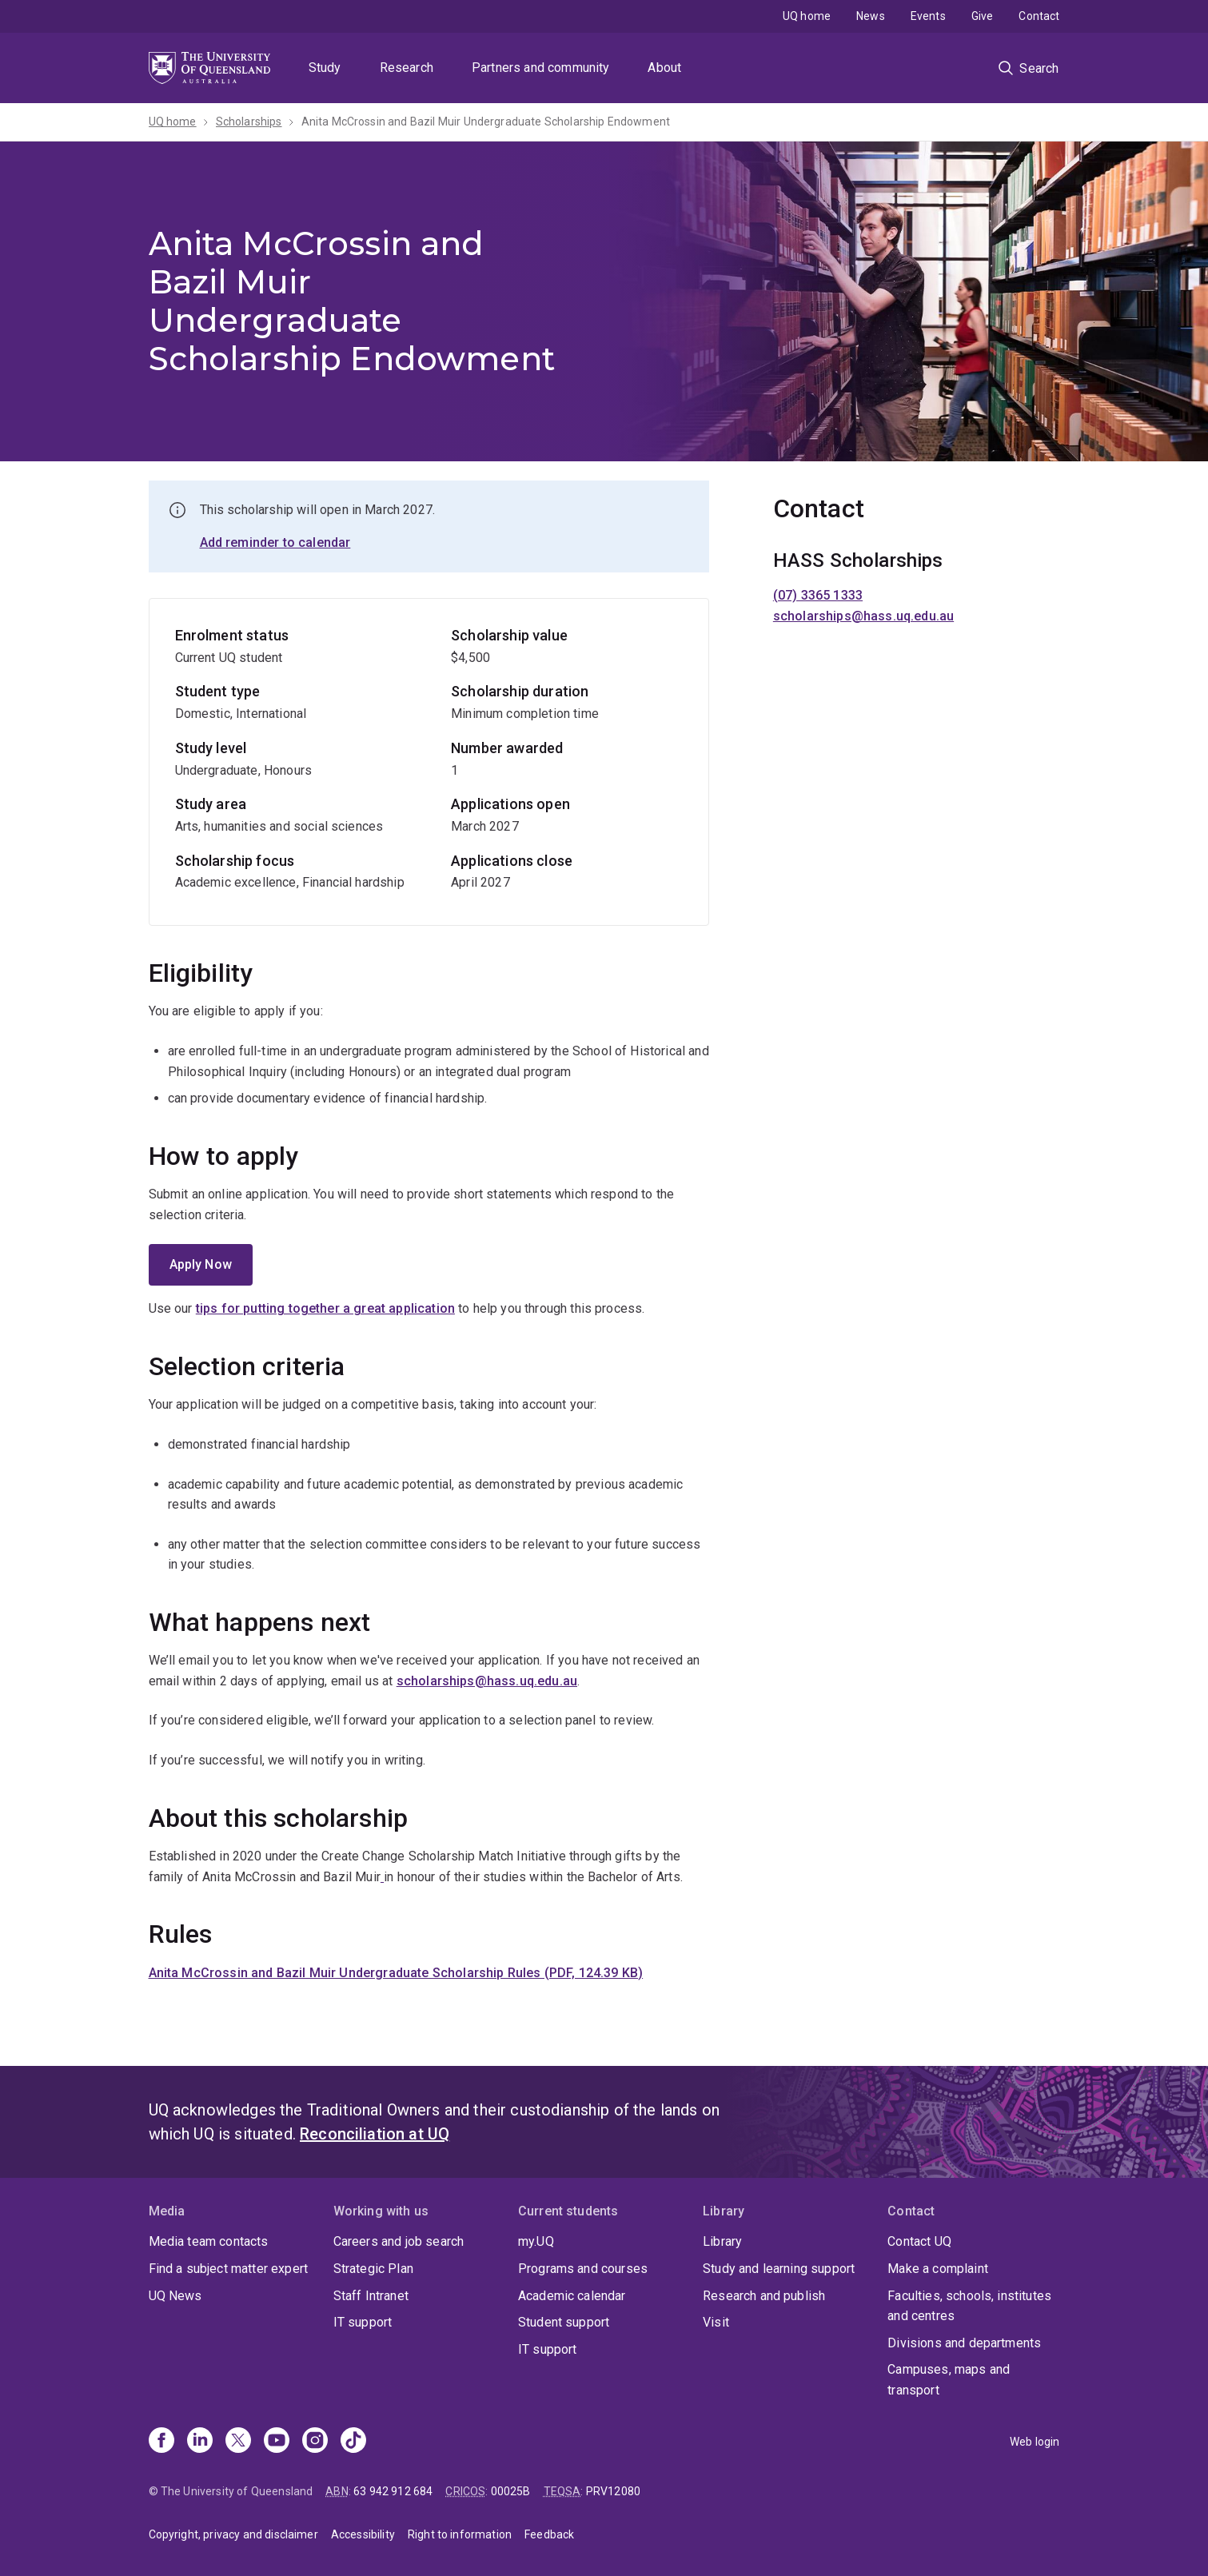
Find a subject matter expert (228, 2268)
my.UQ (536, 2241)
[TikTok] (353, 2441)
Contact (1039, 16)
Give (982, 16)
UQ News (175, 2295)
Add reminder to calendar (275, 542)
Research (406, 67)
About (664, 67)
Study (325, 67)
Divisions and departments (964, 2343)
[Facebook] (161, 2441)
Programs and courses (583, 2268)
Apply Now (200, 1264)
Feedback (549, 2534)
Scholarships (249, 121)
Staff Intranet (371, 2295)
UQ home (807, 16)
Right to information (460, 2534)
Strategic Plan (373, 2268)
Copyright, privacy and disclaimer (233, 2534)
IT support (363, 2322)
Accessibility (363, 2534)
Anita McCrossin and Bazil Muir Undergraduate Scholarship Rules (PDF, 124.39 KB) (396, 1972)
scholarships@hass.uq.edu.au (487, 1681)
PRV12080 (613, 2491)
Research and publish (764, 2295)
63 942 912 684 (393, 2491)
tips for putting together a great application (325, 1308)
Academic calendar (572, 2295)
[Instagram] (315, 2441)
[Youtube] (276, 2441)
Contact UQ (919, 2241)
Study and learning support (779, 2268)
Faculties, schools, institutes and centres (969, 2306)
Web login (1034, 2441)
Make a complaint (937, 2268)
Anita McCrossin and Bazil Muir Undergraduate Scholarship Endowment (486, 121)
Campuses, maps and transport (948, 2380)
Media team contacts (209, 2241)
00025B (511, 2491)
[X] (238, 2441)
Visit (716, 2322)
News (870, 16)
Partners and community (541, 67)
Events (928, 16)
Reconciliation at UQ (374, 2133)
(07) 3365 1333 (818, 595)
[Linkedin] (200, 2441)
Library (722, 2241)
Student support (563, 2322)
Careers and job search (398, 2241)
